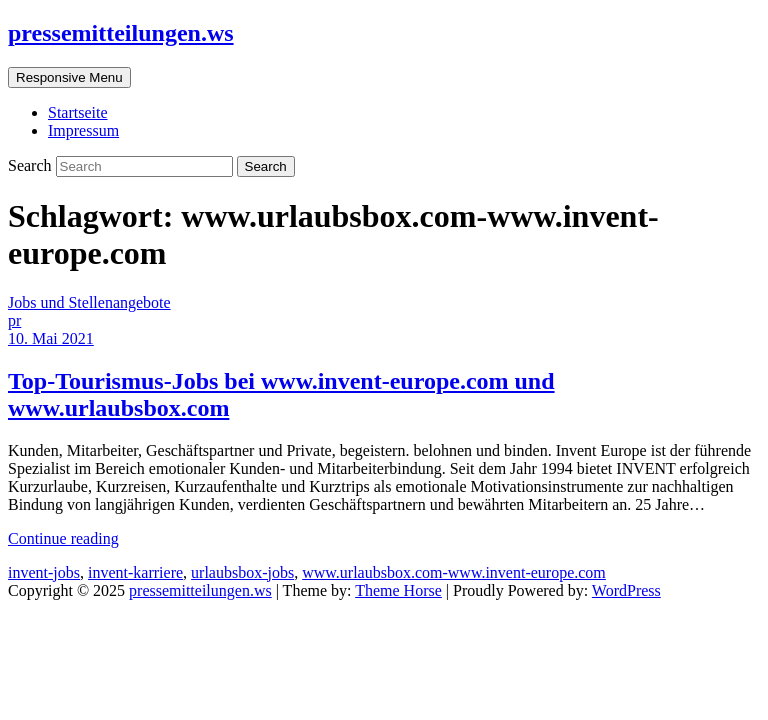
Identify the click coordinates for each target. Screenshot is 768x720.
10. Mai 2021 (51, 338)
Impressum (83, 130)
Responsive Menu (69, 77)
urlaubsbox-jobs (242, 572)
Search (32, 165)
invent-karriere (135, 572)
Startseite (78, 112)
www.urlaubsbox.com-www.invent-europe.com (454, 572)
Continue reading (63, 538)
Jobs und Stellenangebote (89, 302)
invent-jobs (44, 572)
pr (14, 320)
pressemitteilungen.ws (121, 33)
